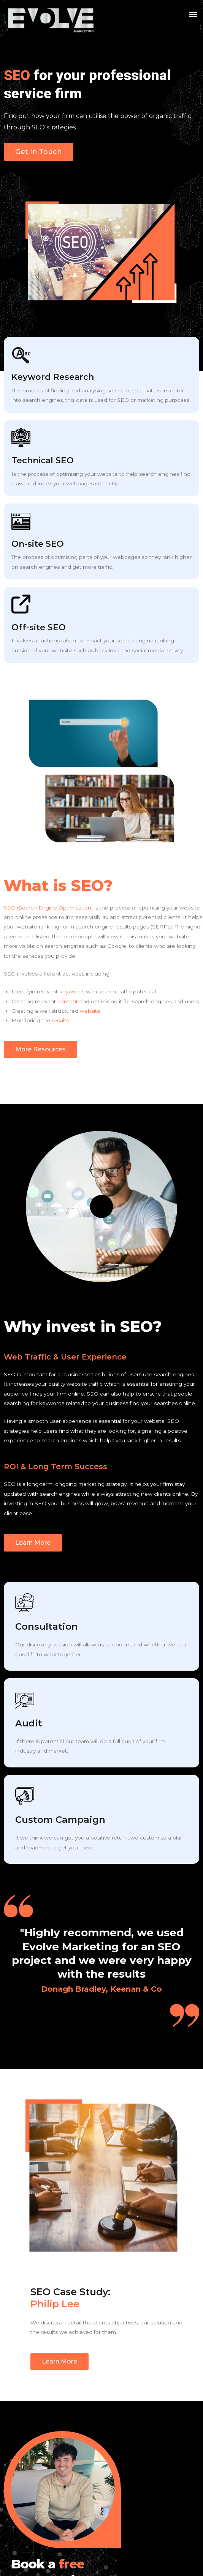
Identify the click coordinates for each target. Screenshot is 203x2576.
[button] (193, 14)
